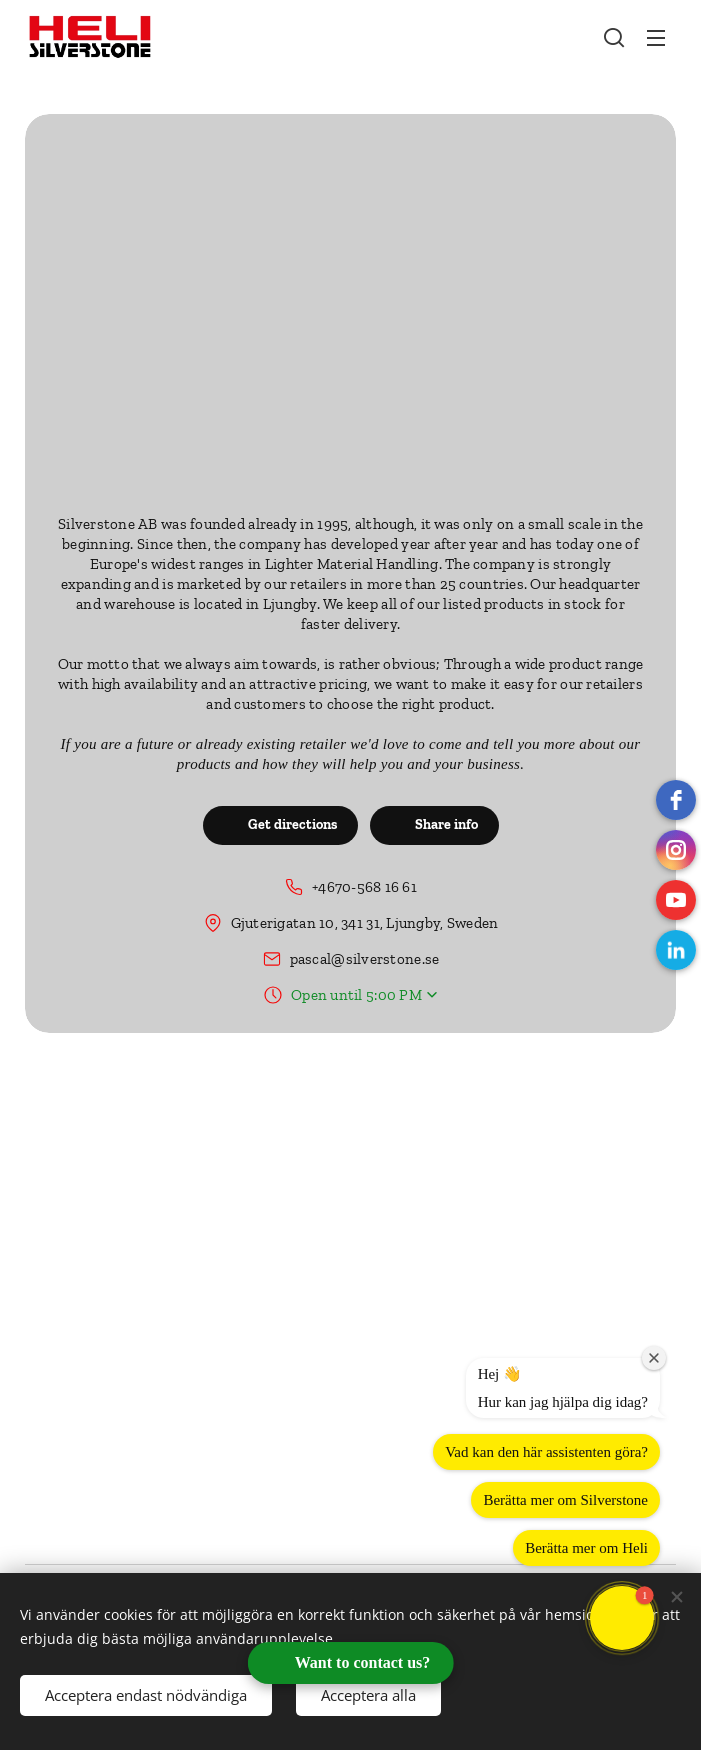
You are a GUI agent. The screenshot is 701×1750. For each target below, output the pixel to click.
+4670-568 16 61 (364, 887)
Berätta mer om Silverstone (565, 1500)
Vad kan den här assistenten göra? (546, 1452)
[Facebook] (676, 800)
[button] (614, 37)
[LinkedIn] (676, 950)
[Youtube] (676, 900)
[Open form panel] (351, 1663)
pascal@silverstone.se (365, 959)
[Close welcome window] (654, 1358)
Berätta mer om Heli (586, 1548)
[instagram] (676, 850)
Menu (656, 38)
